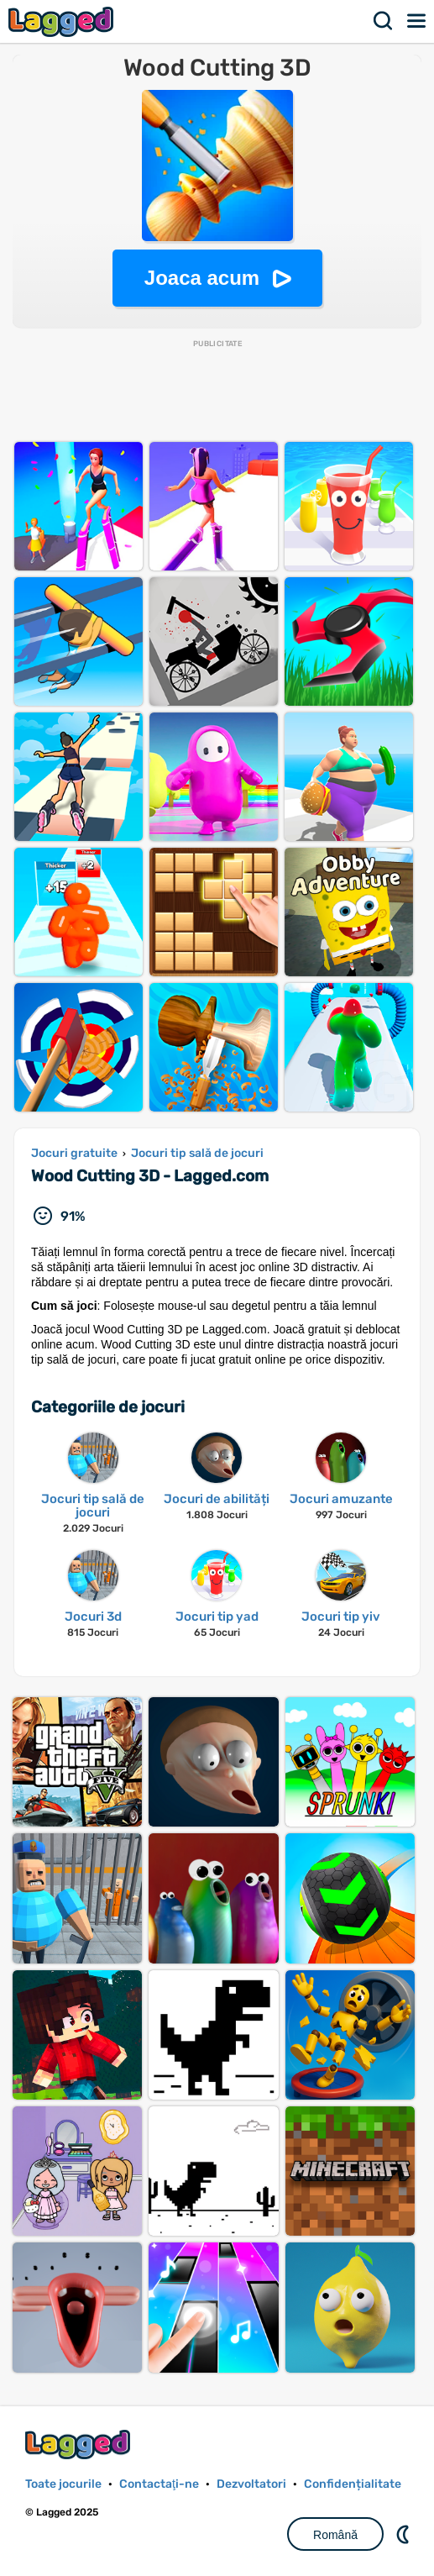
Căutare (383, 21)
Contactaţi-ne (159, 2484)
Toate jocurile (63, 2484)
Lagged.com (79, 2444)
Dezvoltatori (251, 2484)
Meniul (417, 21)
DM (404, 2534)
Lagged (63, 21)
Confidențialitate (352, 2484)
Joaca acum (201, 277)
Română (335, 2535)
